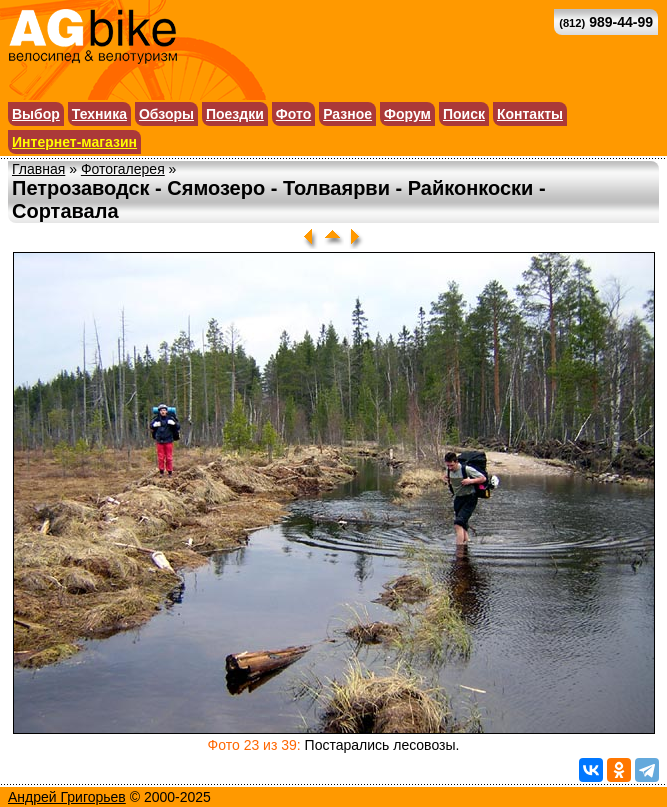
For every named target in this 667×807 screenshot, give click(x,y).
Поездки (235, 114)
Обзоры (166, 114)
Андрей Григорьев (67, 797)
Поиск (464, 114)
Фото (293, 114)
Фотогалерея (123, 169)
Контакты (530, 114)
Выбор (36, 114)
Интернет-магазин (74, 142)
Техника (99, 114)
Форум (407, 114)
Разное (347, 114)
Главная (38, 169)
